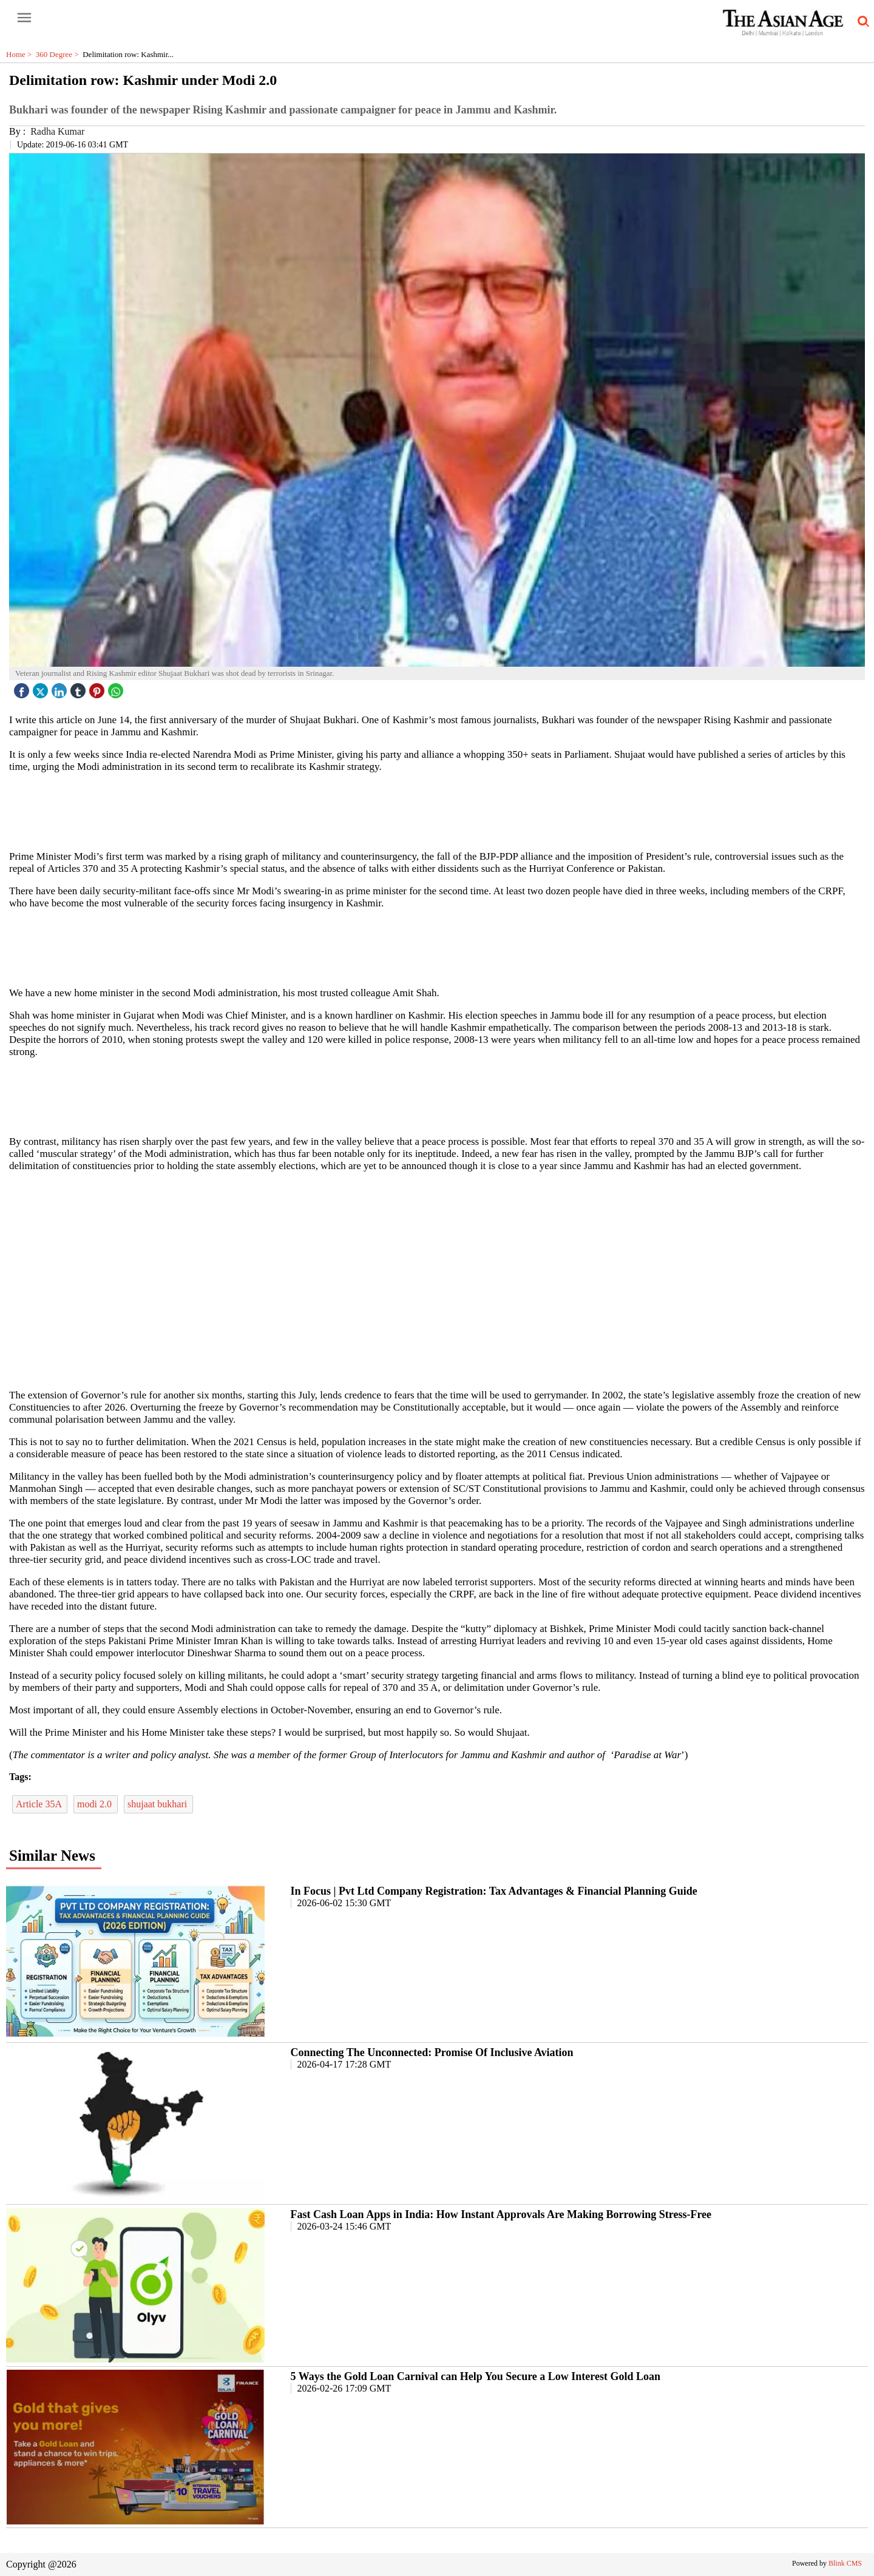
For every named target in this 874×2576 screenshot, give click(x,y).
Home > (21, 54)
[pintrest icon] (98, 687)
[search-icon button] (861, 22)
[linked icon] (61, 687)
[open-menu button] (24, 18)
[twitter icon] (42, 687)
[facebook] (23, 687)
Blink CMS (845, 2563)
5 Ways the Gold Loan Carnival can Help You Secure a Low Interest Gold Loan (475, 2376)
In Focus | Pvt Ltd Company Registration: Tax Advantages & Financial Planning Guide (494, 1891)
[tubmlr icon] (79, 687)
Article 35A (40, 1804)
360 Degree (59, 54)
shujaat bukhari (158, 1804)
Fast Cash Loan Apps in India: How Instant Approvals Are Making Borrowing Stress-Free (501, 2214)
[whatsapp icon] (117, 687)
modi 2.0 (95, 1804)
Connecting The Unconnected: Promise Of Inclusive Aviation (432, 2052)
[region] (437, 810)
